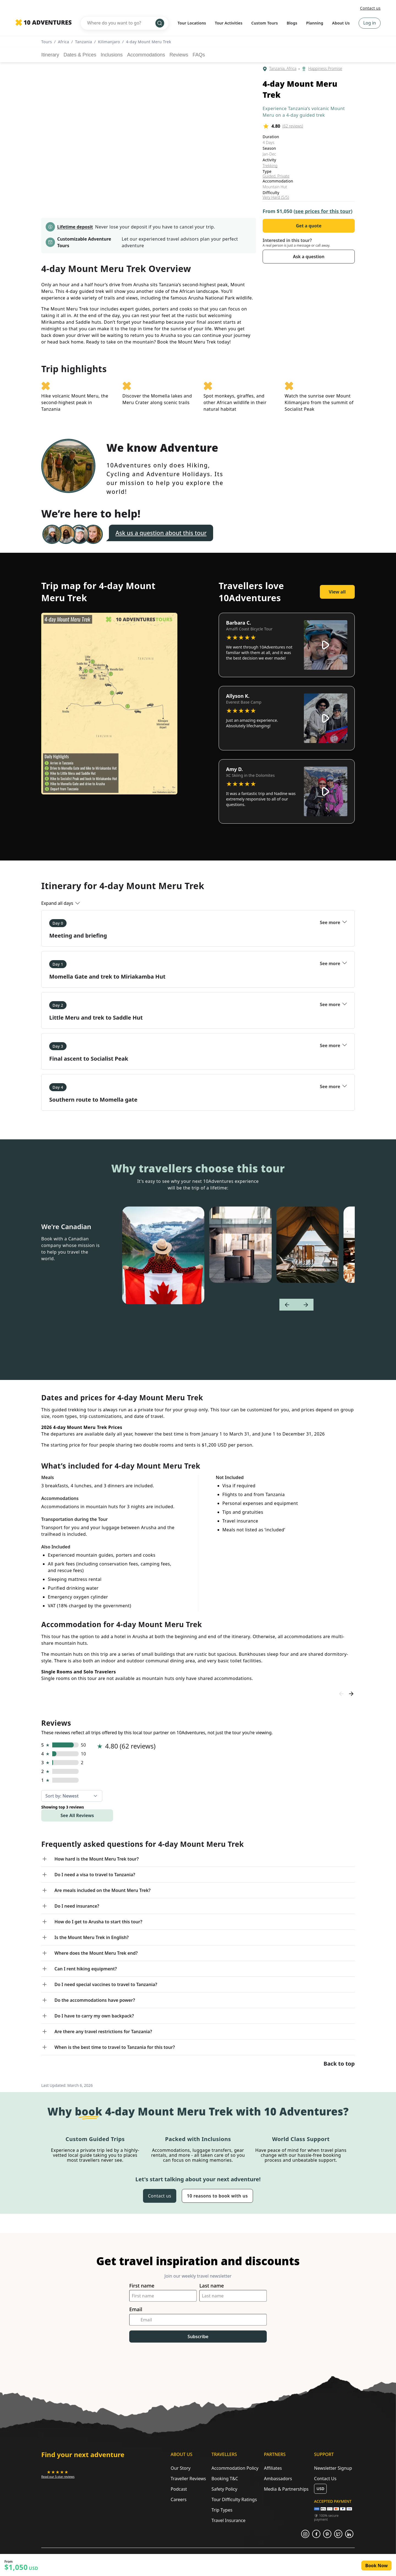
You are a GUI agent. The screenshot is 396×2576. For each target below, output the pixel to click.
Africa (63, 41)
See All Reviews (77, 1815)
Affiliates (273, 2468)
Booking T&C (224, 2479)
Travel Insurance (228, 2520)
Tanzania (83, 41)
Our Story (181, 2468)
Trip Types (221, 2510)
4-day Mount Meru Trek (148, 41)
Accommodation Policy (234, 2468)
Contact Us (325, 2479)
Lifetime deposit (75, 227)
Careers (179, 2499)
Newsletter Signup (333, 2468)
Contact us (370, 8)
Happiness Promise (325, 69)
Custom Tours (264, 23)
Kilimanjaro (109, 41)
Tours (46, 41)
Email (135, 2309)
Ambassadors (278, 2479)
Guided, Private (276, 176)
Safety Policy (224, 2489)
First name (141, 2286)
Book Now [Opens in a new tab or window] (376, 2566)
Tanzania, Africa (282, 69)
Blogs (292, 23)
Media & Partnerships (286, 2489)
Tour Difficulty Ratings (234, 2499)
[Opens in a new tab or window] (58, 2474)
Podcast (179, 2489)
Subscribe (198, 2336)
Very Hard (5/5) (276, 197)
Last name (211, 2286)
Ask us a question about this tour (161, 533)
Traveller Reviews (188, 2479)
